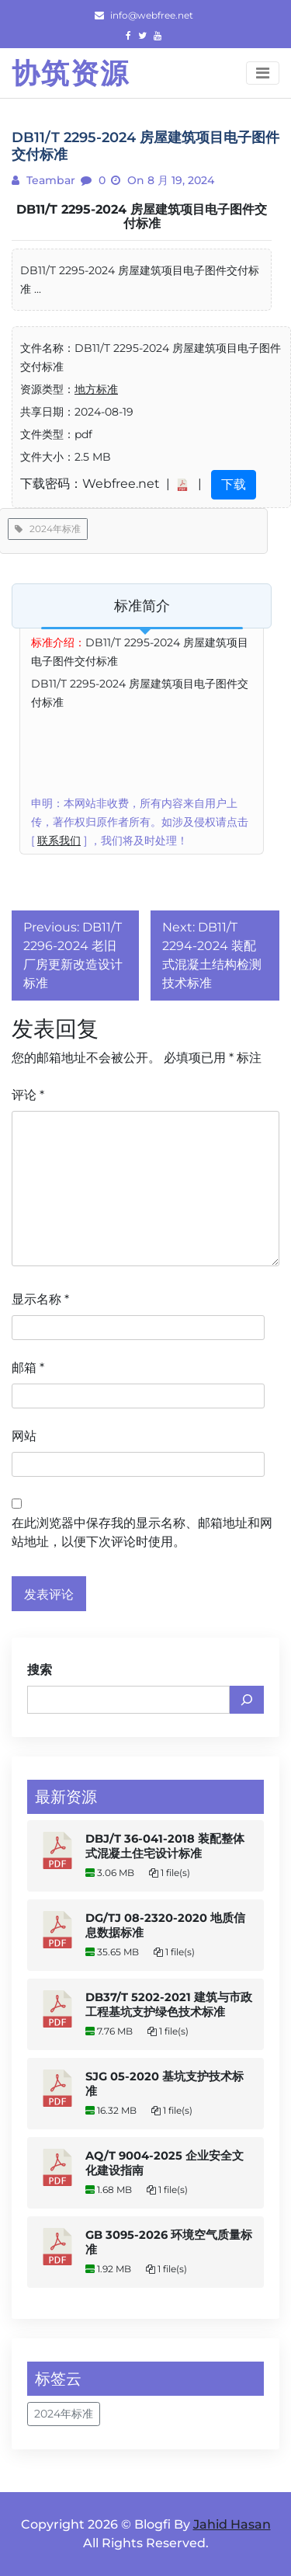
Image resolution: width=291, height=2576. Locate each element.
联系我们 (59, 841)
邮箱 (28, 1367)
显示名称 (40, 1299)
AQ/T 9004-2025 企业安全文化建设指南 (164, 2163)
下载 (233, 484)
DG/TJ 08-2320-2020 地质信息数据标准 (165, 1925)
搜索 (39, 1669)
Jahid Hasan (232, 2524)
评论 (28, 1095)
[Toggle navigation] (262, 73)
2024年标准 (48, 528)
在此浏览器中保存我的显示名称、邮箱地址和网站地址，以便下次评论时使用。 (142, 1532)
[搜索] (247, 1700)
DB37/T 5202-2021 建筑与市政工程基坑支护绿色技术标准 (168, 2004)
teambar (49, 180)
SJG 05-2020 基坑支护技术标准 (164, 2084)
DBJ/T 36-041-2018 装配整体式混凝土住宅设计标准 (164, 1846)
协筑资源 (71, 73)
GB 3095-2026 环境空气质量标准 (168, 2242)
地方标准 (96, 389)
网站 (24, 1436)
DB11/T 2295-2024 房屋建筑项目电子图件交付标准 (141, 216)
